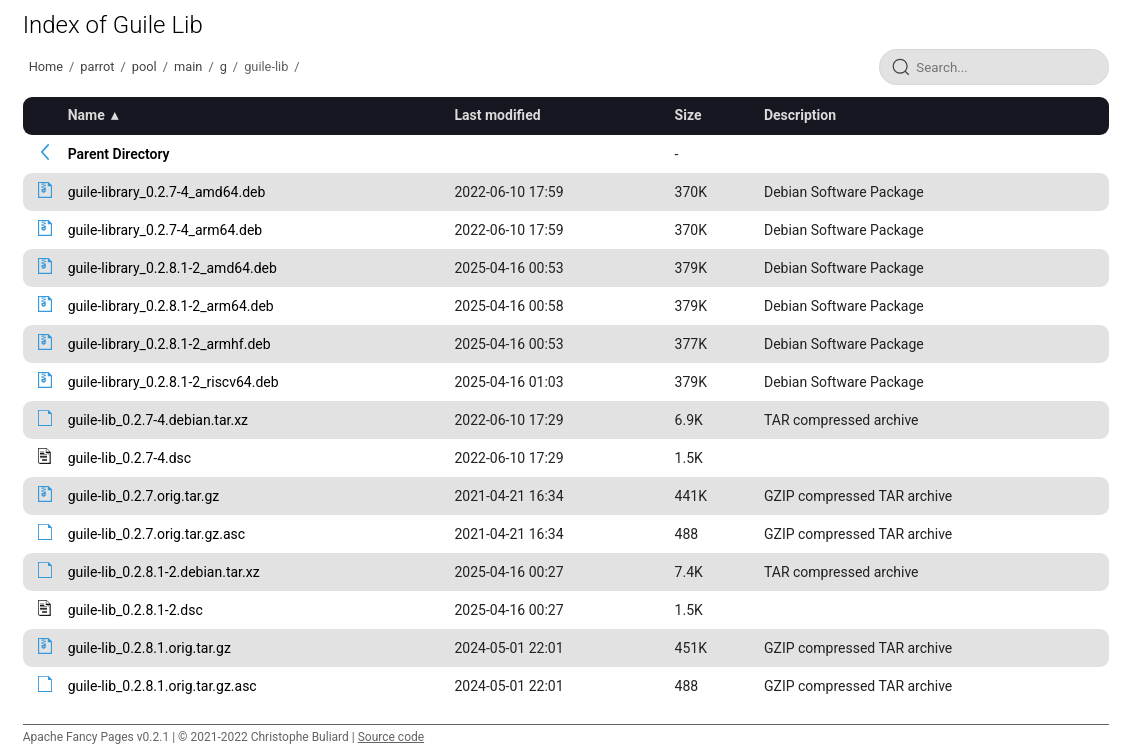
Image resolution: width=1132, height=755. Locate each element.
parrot (97, 66)
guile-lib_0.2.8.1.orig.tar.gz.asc (162, 686)
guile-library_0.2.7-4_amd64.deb (167, 192)
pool (144, 66)
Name (86, 115)
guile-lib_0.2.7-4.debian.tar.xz (158, 420)
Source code (391, 737)
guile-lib (266, 66)
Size (688, 115)
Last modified (498, 115)
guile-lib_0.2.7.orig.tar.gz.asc (157, 534)
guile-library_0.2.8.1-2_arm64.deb (171, 306)
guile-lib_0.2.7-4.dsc (130, 458)
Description (800, 115)
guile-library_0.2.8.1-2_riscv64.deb (173, 382)
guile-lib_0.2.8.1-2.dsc (135, 610)
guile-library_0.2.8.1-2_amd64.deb (172, 268)
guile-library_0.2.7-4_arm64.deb (165, 230)
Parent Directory (119, 154)
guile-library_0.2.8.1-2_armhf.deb (169, 344)
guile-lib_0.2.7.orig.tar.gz (144, 496)
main (188, 66)
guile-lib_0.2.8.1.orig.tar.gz (149, 648)
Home (46, 66)
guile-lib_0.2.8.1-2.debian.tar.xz (164, 572)
